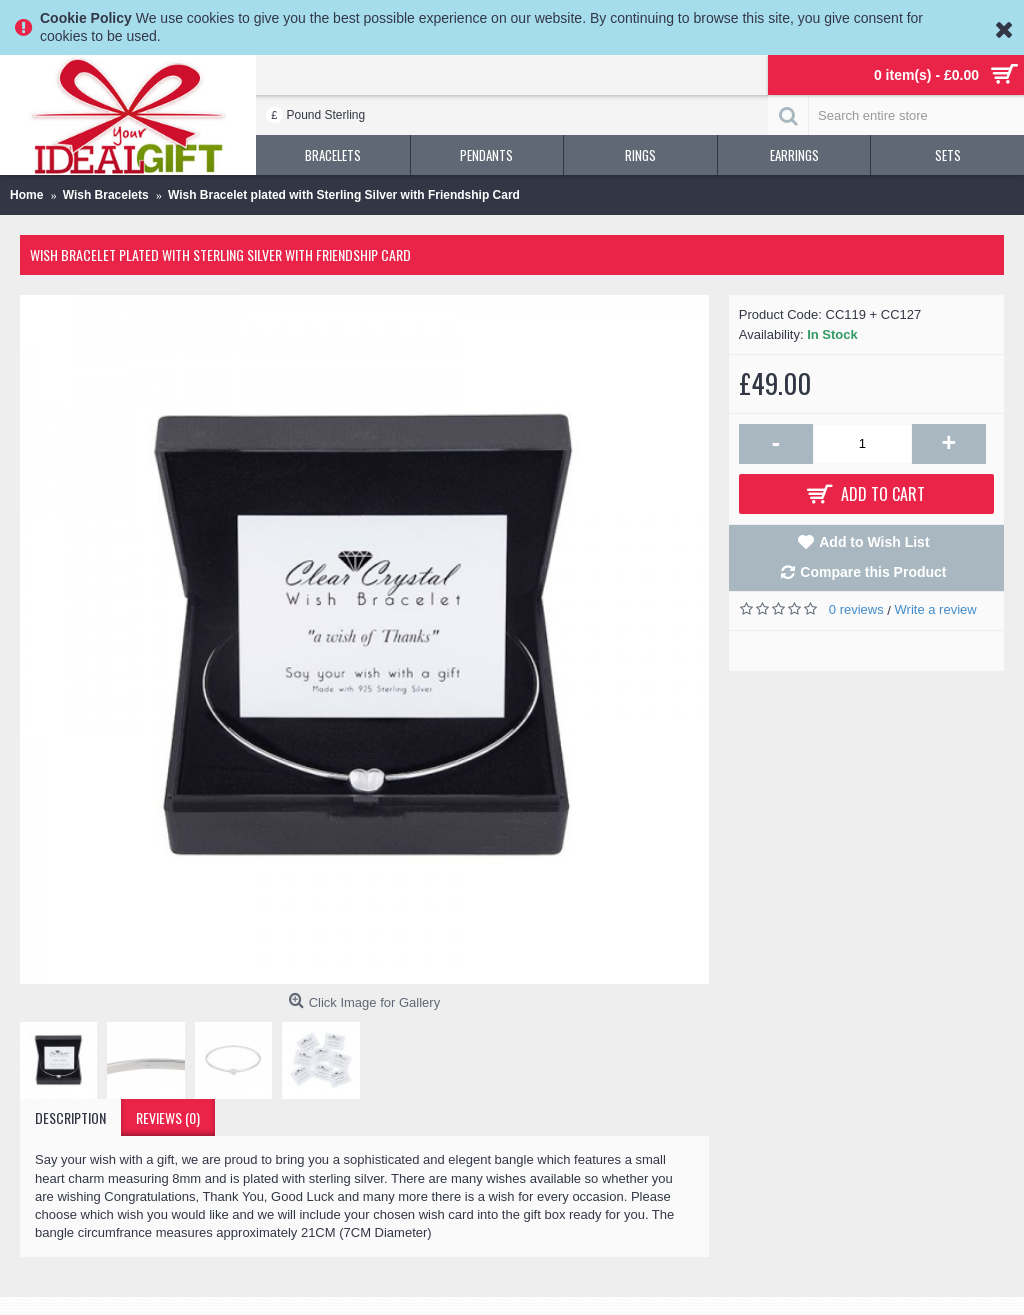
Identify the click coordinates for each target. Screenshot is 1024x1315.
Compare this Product (873, 572)
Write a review (936, 609)
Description (70, 1117)
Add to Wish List (874, 542)
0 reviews (856, 609)
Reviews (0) (168, 1117)
